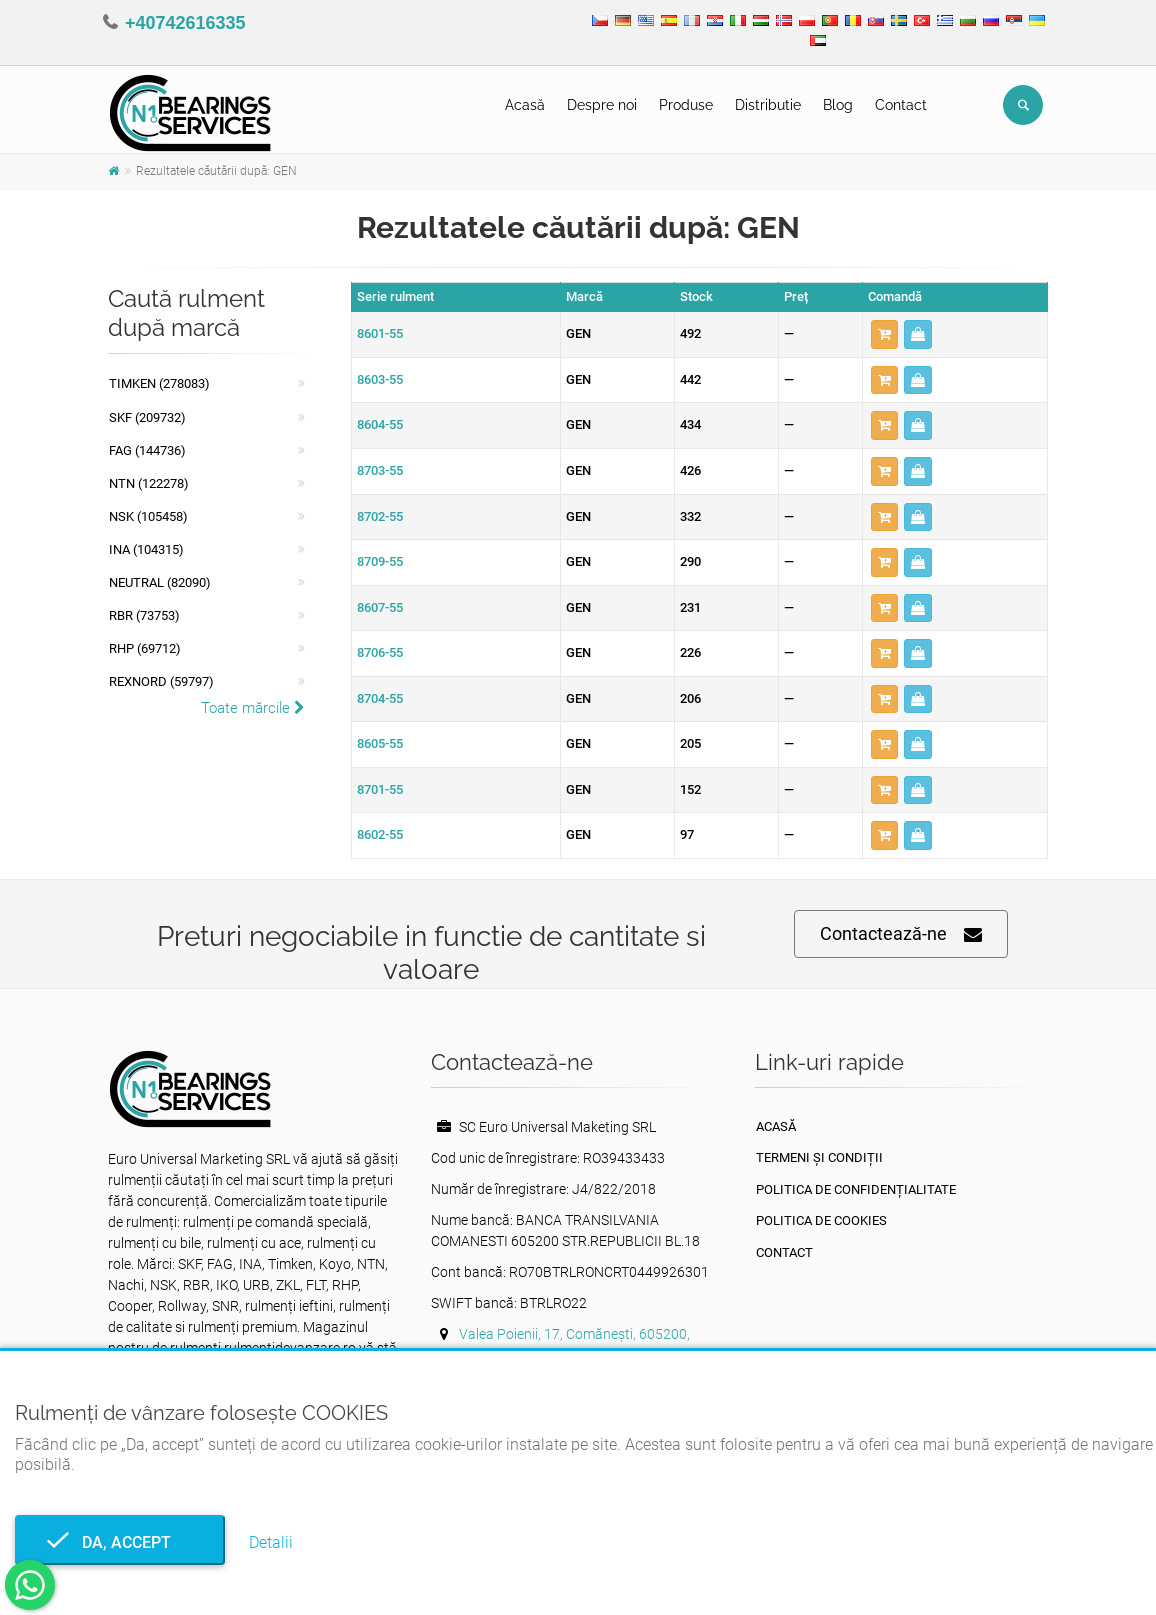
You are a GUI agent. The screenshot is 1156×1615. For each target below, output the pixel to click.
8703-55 (380, 470)
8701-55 (380, 789)
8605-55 (380, 743)
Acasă (525, 105)
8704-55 (380, 698)
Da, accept (120, 1542)
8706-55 (380, 652)
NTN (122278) (149, 483)
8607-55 (380, 607)
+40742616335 (185, 23)
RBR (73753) (144, 615)
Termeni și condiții (819, 1157)
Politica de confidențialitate (856, 1189)
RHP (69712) (145, 648)
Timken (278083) (159, 383)
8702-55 (380, 516)
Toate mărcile (253, 708)
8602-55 (380, 834)
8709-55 (380, 561)
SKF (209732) (147, 417)
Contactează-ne (901, 934)
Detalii (271, 1542)
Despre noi (602, 105)
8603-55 (380, 379)
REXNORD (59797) (161, 681)
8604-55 (380, 424)
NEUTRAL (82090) (160, 582)
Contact (901, 105)
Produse (686, 105)
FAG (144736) (147, 450)
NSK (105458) (148, 516)
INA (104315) (146, 549)
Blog (838, 105)
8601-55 (380, 333)
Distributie (768, 105)
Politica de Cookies (821, 1220)
